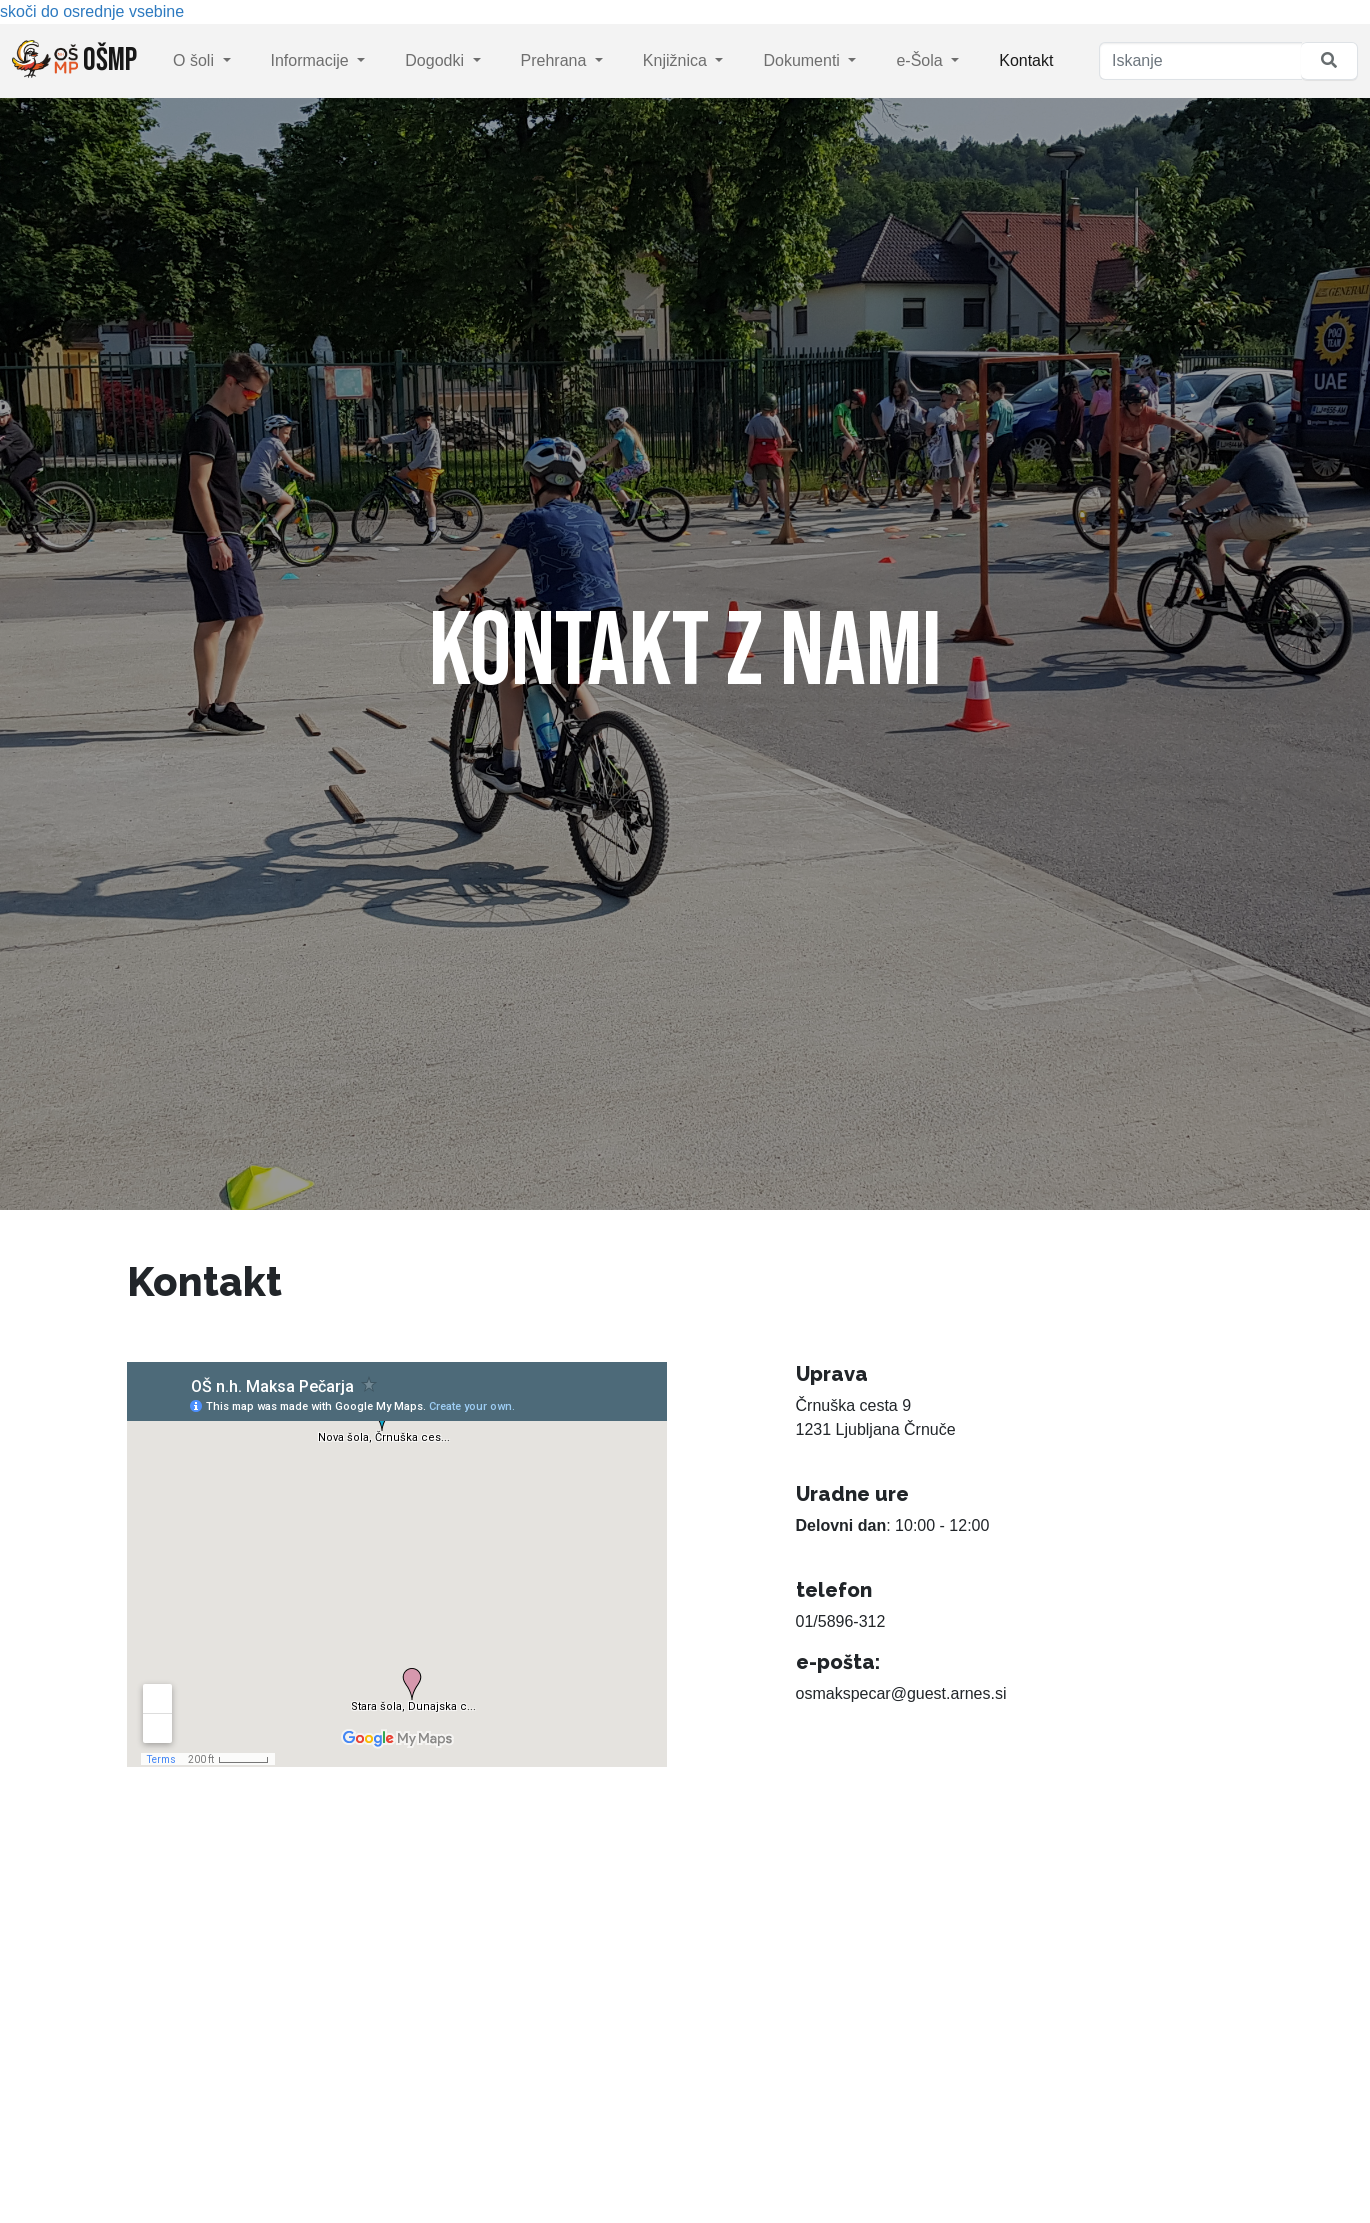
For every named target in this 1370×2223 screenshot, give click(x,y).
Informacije (312, 60)
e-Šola (921, 60)
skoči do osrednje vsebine (92, 11)
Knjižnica (677, 60)
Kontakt (1026, 60)
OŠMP (74, 60)
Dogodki (436, 60)
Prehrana (556, 60)
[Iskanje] (1200, 61)
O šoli (195, 60)
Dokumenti (803, 60)
